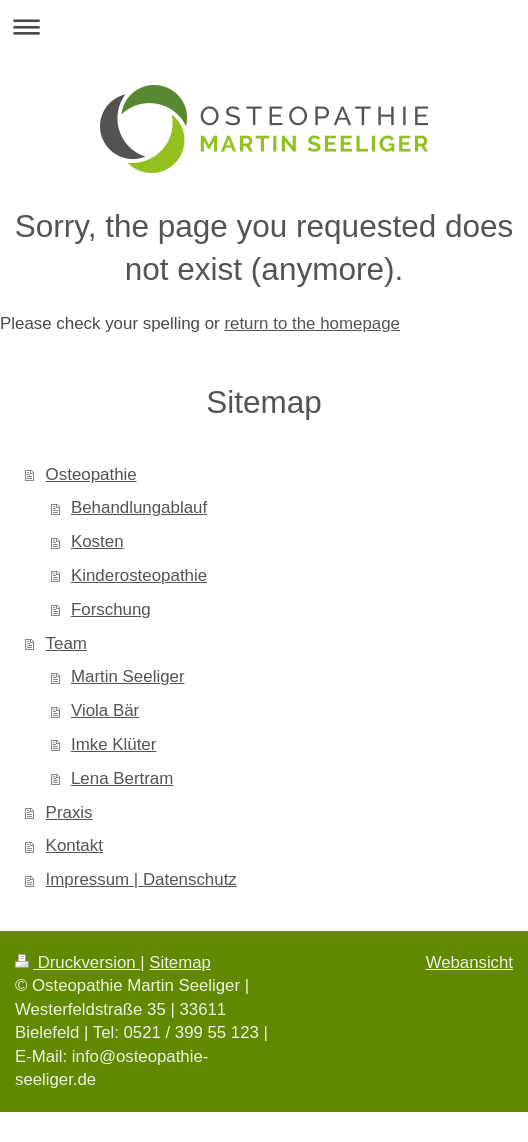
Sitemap (180, 962)
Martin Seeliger (128, 676)
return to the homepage (312, 323)
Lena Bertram (122, 778)
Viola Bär (105, 710)
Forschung (111, 609)
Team (66, 643)
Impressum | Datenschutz (141, 879)
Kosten (97, 541)
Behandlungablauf (139, 507)
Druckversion (77, 962)
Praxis (69, 812)
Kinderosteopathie (139, 575)
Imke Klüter (113, 744)
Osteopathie (91, 474)
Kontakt (74, 845)
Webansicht (469, 962)
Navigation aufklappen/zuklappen (264, 26)
